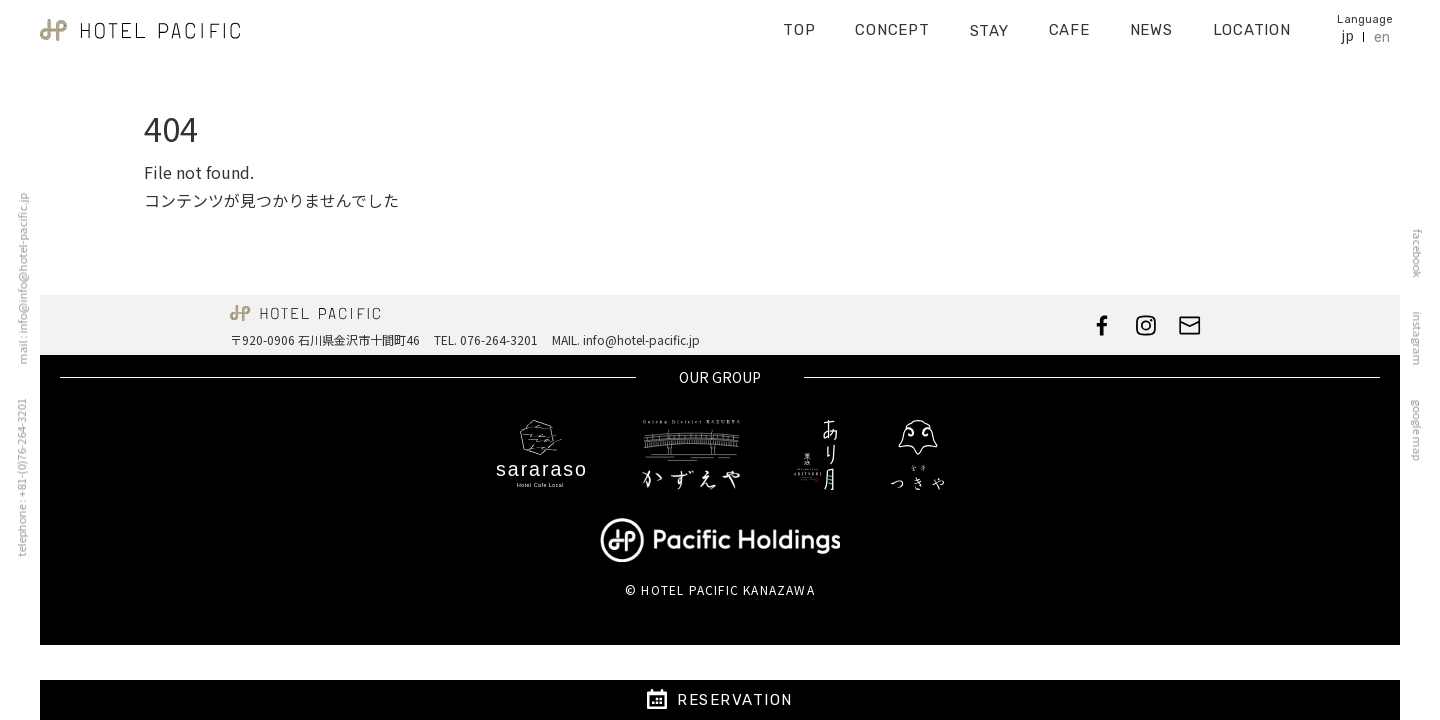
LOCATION (1252, 24)
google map (1422, 430)
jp (1347, 29)
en (1382, 31)
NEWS (1151, 24)
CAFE (1069, 24)
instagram (1422, 339)
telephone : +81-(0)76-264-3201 (17, 478)
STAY (989, 24)
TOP (799, 24)
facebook (1422, 254)
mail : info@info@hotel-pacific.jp (18, 279)
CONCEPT (892, 24)
